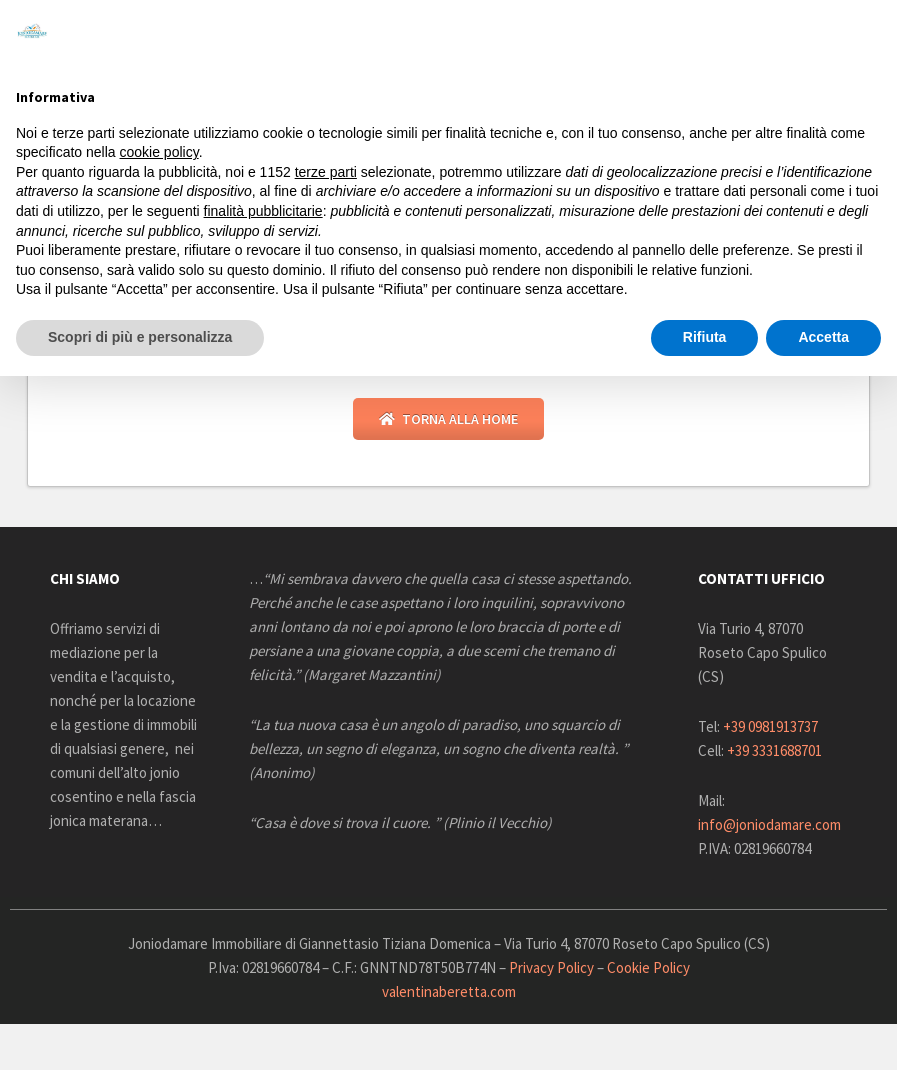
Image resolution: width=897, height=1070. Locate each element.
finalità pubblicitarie (263, 211)
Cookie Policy (648, 969)
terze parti (326, 172)
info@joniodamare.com (769, 826)
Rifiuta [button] (705, 337)
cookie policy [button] (159, 152)
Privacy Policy (551, 969)
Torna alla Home (448, 421)
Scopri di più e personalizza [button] (140, 337)
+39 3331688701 (774, 752)
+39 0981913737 (770, 728)
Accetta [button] (823, 337)
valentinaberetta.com (449, 993)
